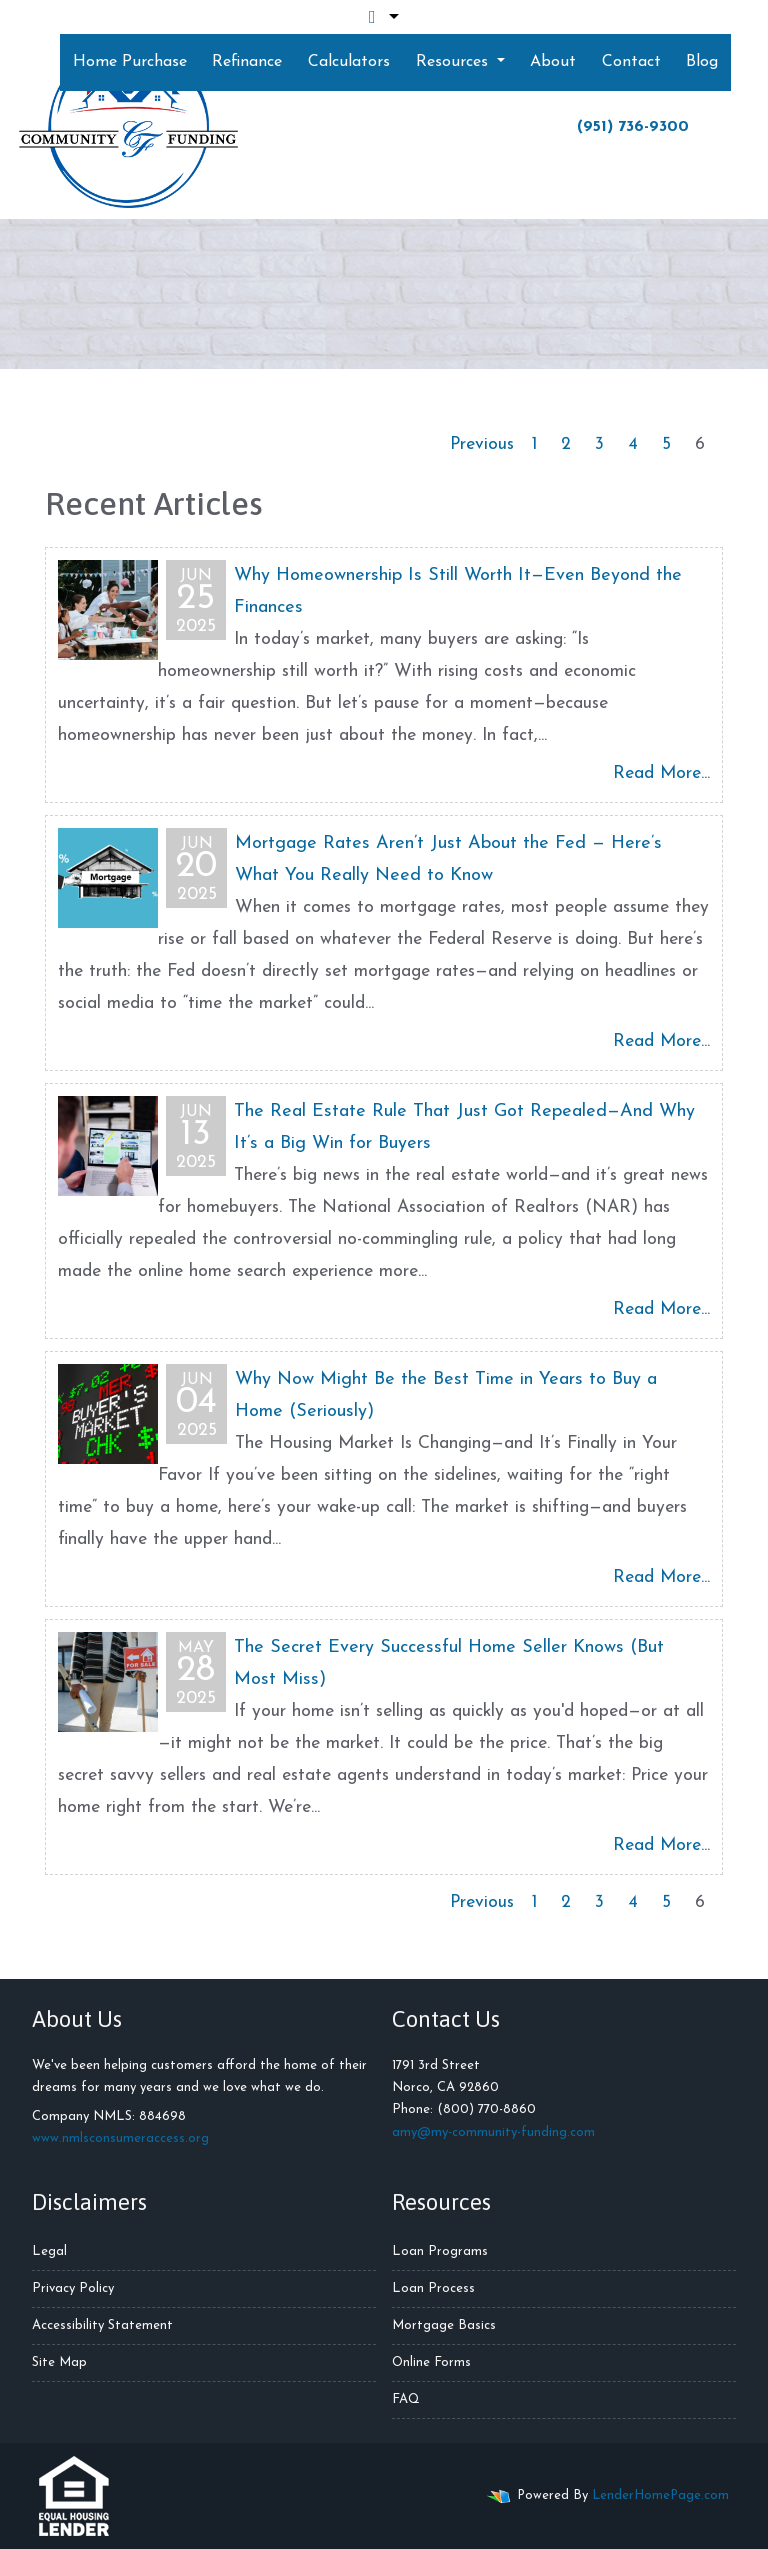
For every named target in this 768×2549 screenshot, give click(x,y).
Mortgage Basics (444, 2325)
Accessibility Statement (102, 2325)
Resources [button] (454, 62)
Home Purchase (130, 62)
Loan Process (433, 2288)
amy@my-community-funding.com (493, 2132)
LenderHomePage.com (660, 2495)
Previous (482, 444)
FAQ (406, 2399)
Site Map (59, 2362)
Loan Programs (440, 2251)
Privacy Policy (73, 2288)
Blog (702, 62)
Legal (49, 2251)
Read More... (661, 773)
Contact (631, 62)
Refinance (247, 62)
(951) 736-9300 (633, 127)
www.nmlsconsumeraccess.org (120, 2138)
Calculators (349, 62)
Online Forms (431, 2362)
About (553, 62)
